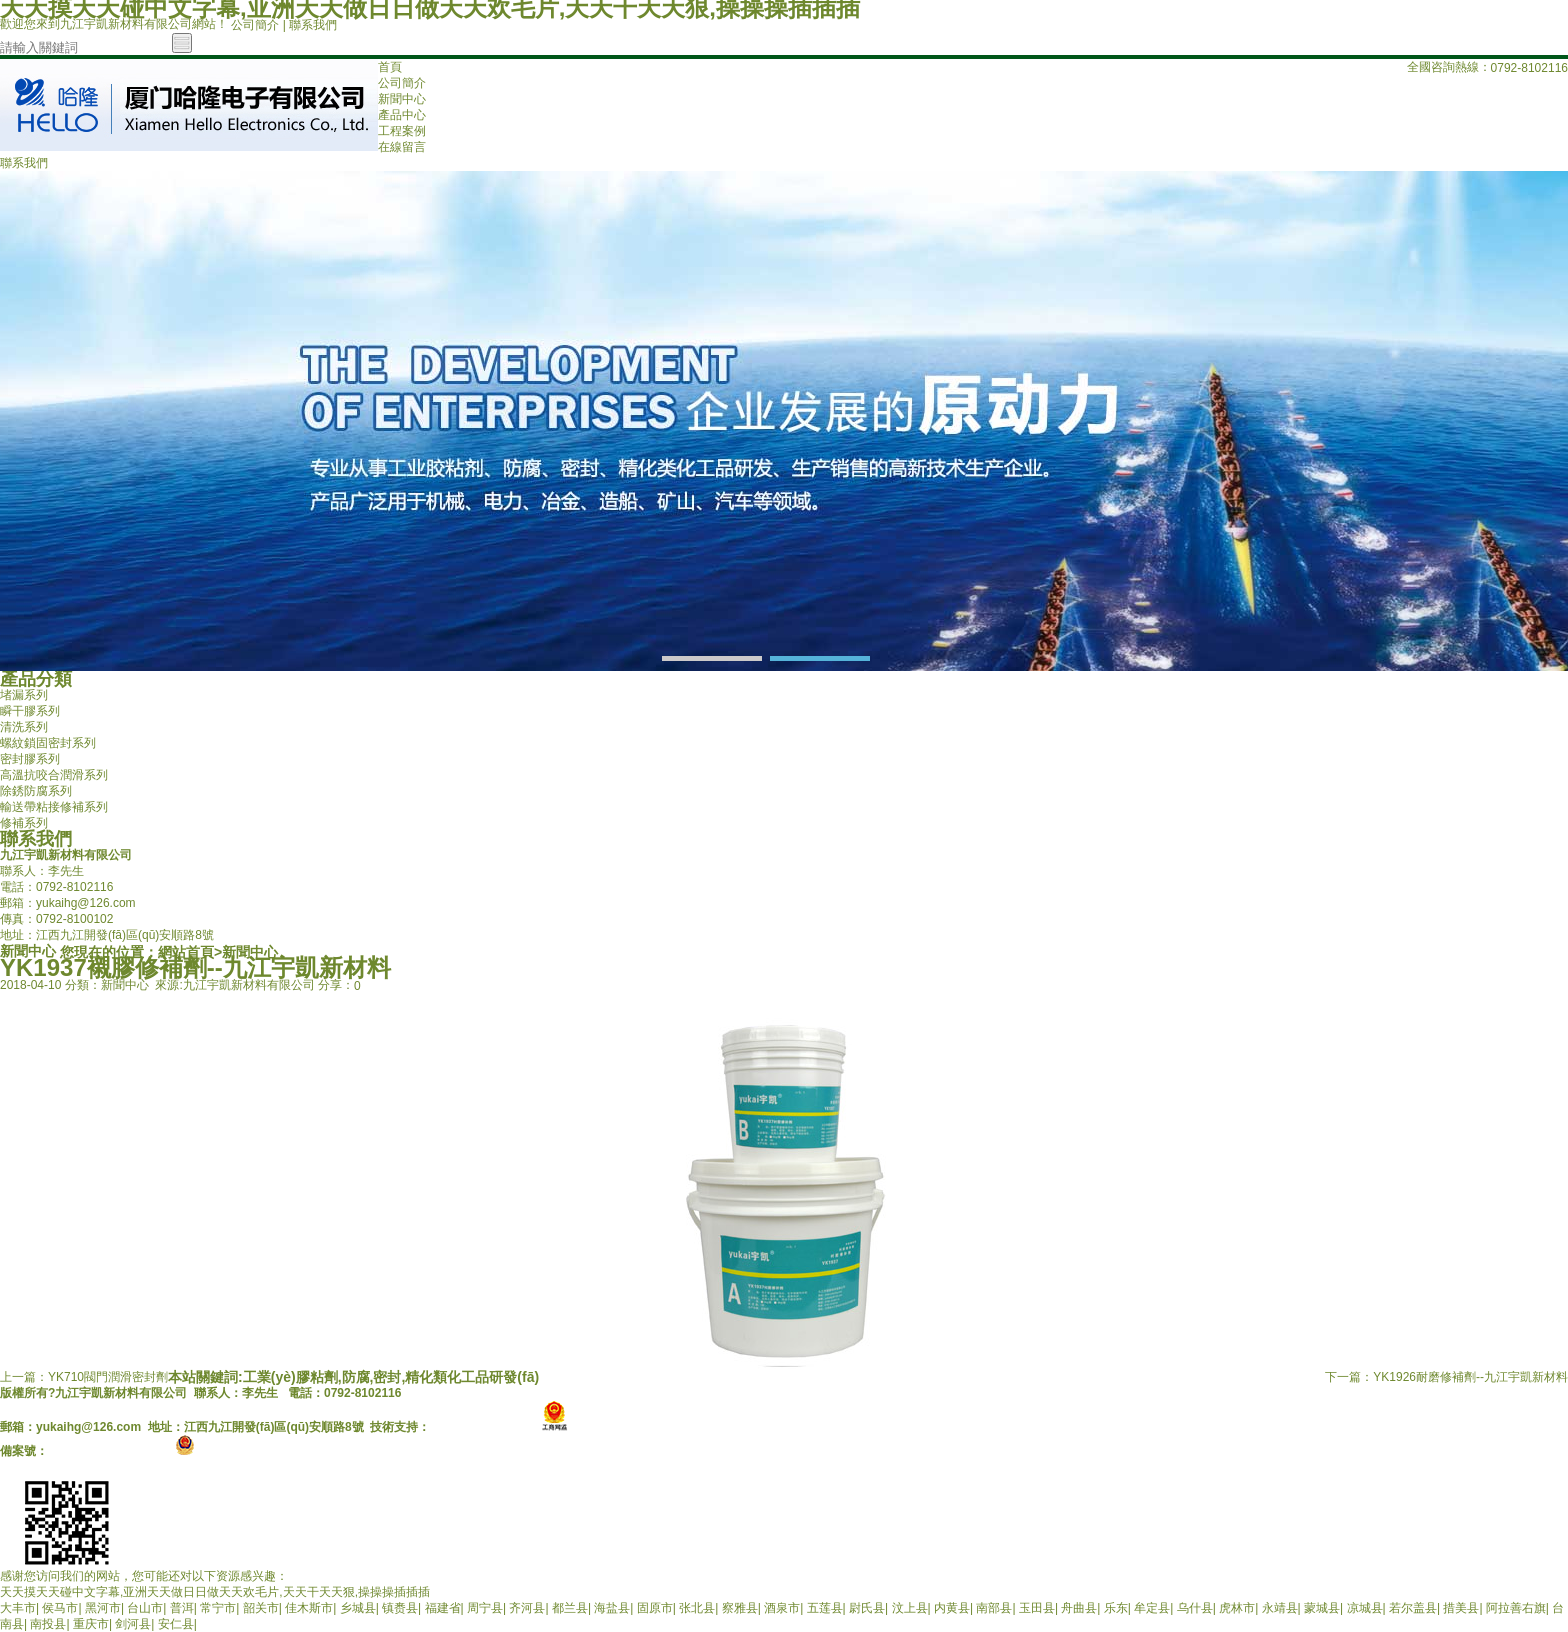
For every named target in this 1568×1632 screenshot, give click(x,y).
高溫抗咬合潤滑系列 (54, 775)
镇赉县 (400, 1608)
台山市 (145, 1608)
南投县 (48, 1624)
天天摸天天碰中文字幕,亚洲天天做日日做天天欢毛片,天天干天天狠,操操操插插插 (215, 1592)
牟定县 (1152, 1608)
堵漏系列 (24, 695)
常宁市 (218, 1608)
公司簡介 (255, 25)
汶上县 (910, 1608)
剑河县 (133, 1624)
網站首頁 (186, 952)
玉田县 (1037, 1608)
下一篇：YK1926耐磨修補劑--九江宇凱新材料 (1446, 1377)
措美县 (1461, 1608)
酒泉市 (782, 1608)
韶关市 (261, 1608)
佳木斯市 (309, 1608)
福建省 (443, 1608)
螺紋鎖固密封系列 (48, 743)
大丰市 (18, 1608)
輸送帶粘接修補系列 (54, 807)
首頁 (390, 67)
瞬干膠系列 (30, 711)
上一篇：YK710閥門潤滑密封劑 (84, 1377)
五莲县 (825, 1608)
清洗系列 (24, 727)
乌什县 (1195, 1608)
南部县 (994, 1608)
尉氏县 (867, 1608)
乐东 (1116, 1608)
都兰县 (570, 1608)
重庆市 (91, 1624)
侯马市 (60, 1608)
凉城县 (1365, 1608)
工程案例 (402, 131)
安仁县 (176, 1624)
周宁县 (485, 1608)
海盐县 (612, 1608)
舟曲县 (1079, 1608)
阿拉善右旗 (1516, 1608)
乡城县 (358, 1608)
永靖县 (1280, 1608)
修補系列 (24, 823)
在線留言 (402, 147)
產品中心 (402, 115)
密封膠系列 (30, 759)
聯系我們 (313, 25)
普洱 (182, 1608)
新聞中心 (402, 99)
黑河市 (103, 1608)
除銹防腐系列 (36, 791)
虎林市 (1237, 1608)
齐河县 (527, 1608)
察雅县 (740, 1608)
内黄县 (952, 1608)
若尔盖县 (1413, 1608)
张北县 (697, 1608)
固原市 (655, 1608)
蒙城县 (1322, 1608)
